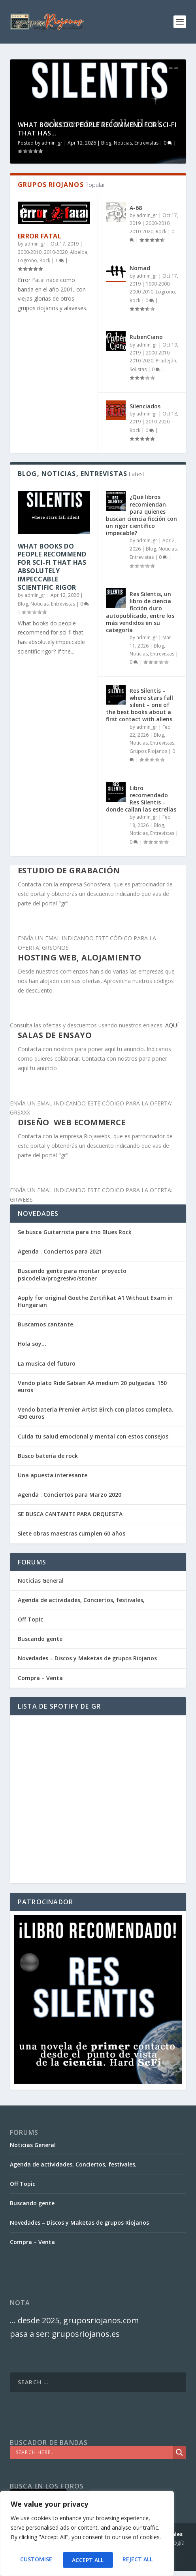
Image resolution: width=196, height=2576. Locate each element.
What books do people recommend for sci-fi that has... (97, 128)
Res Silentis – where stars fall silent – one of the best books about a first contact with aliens (139, 705)
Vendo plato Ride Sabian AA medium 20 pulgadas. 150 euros (92, 1386)
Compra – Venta (40, 1678)
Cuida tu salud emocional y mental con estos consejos (93, 1436)
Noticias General (41, 1580)
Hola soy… (32, 1343)
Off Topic (30, 1619)
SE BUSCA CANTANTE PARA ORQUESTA (70, 1514)
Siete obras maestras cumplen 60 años (71, 1533)
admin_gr (51, 142)
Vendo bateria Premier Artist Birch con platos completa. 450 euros (95, 1413)
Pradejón (166, 360)
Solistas (138, 369)
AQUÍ (172, 1025)
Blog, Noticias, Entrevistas (129, 142)
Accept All (139, 2560)
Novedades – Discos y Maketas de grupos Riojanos (87, 1658)
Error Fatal (40, 236)
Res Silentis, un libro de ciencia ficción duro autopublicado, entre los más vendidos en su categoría (140, 612)
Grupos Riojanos (148, 751)
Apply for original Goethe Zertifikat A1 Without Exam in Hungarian (95, 1301)
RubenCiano (146, 337)
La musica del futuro (46, 1363)
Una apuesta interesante (52, 1475)
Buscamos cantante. (46, 1324)
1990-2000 (158, 283)
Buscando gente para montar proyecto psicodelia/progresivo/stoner (72, 1274)
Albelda (78, 252)
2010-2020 (56, 252)
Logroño (27, 260)
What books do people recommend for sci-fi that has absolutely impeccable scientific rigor (52, 567)
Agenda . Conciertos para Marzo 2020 (69, 1494)
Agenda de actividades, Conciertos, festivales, (81, 1600)
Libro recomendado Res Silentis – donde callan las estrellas (141, 799)
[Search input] (93, 2452)
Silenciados (145, 406)
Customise (35, 2560)
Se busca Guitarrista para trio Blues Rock (75, 1232)
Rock (45, 260)
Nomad (140, 268)
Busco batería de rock (48, 1455)
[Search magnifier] (179, 2452)
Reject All (87, 2560)
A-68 (136, 207)
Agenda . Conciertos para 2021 (60, 1251)
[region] (87, 2535)
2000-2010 (29, 252)
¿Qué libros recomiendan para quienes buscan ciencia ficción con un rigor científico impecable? (141, 515)
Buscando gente (40, 1638)
